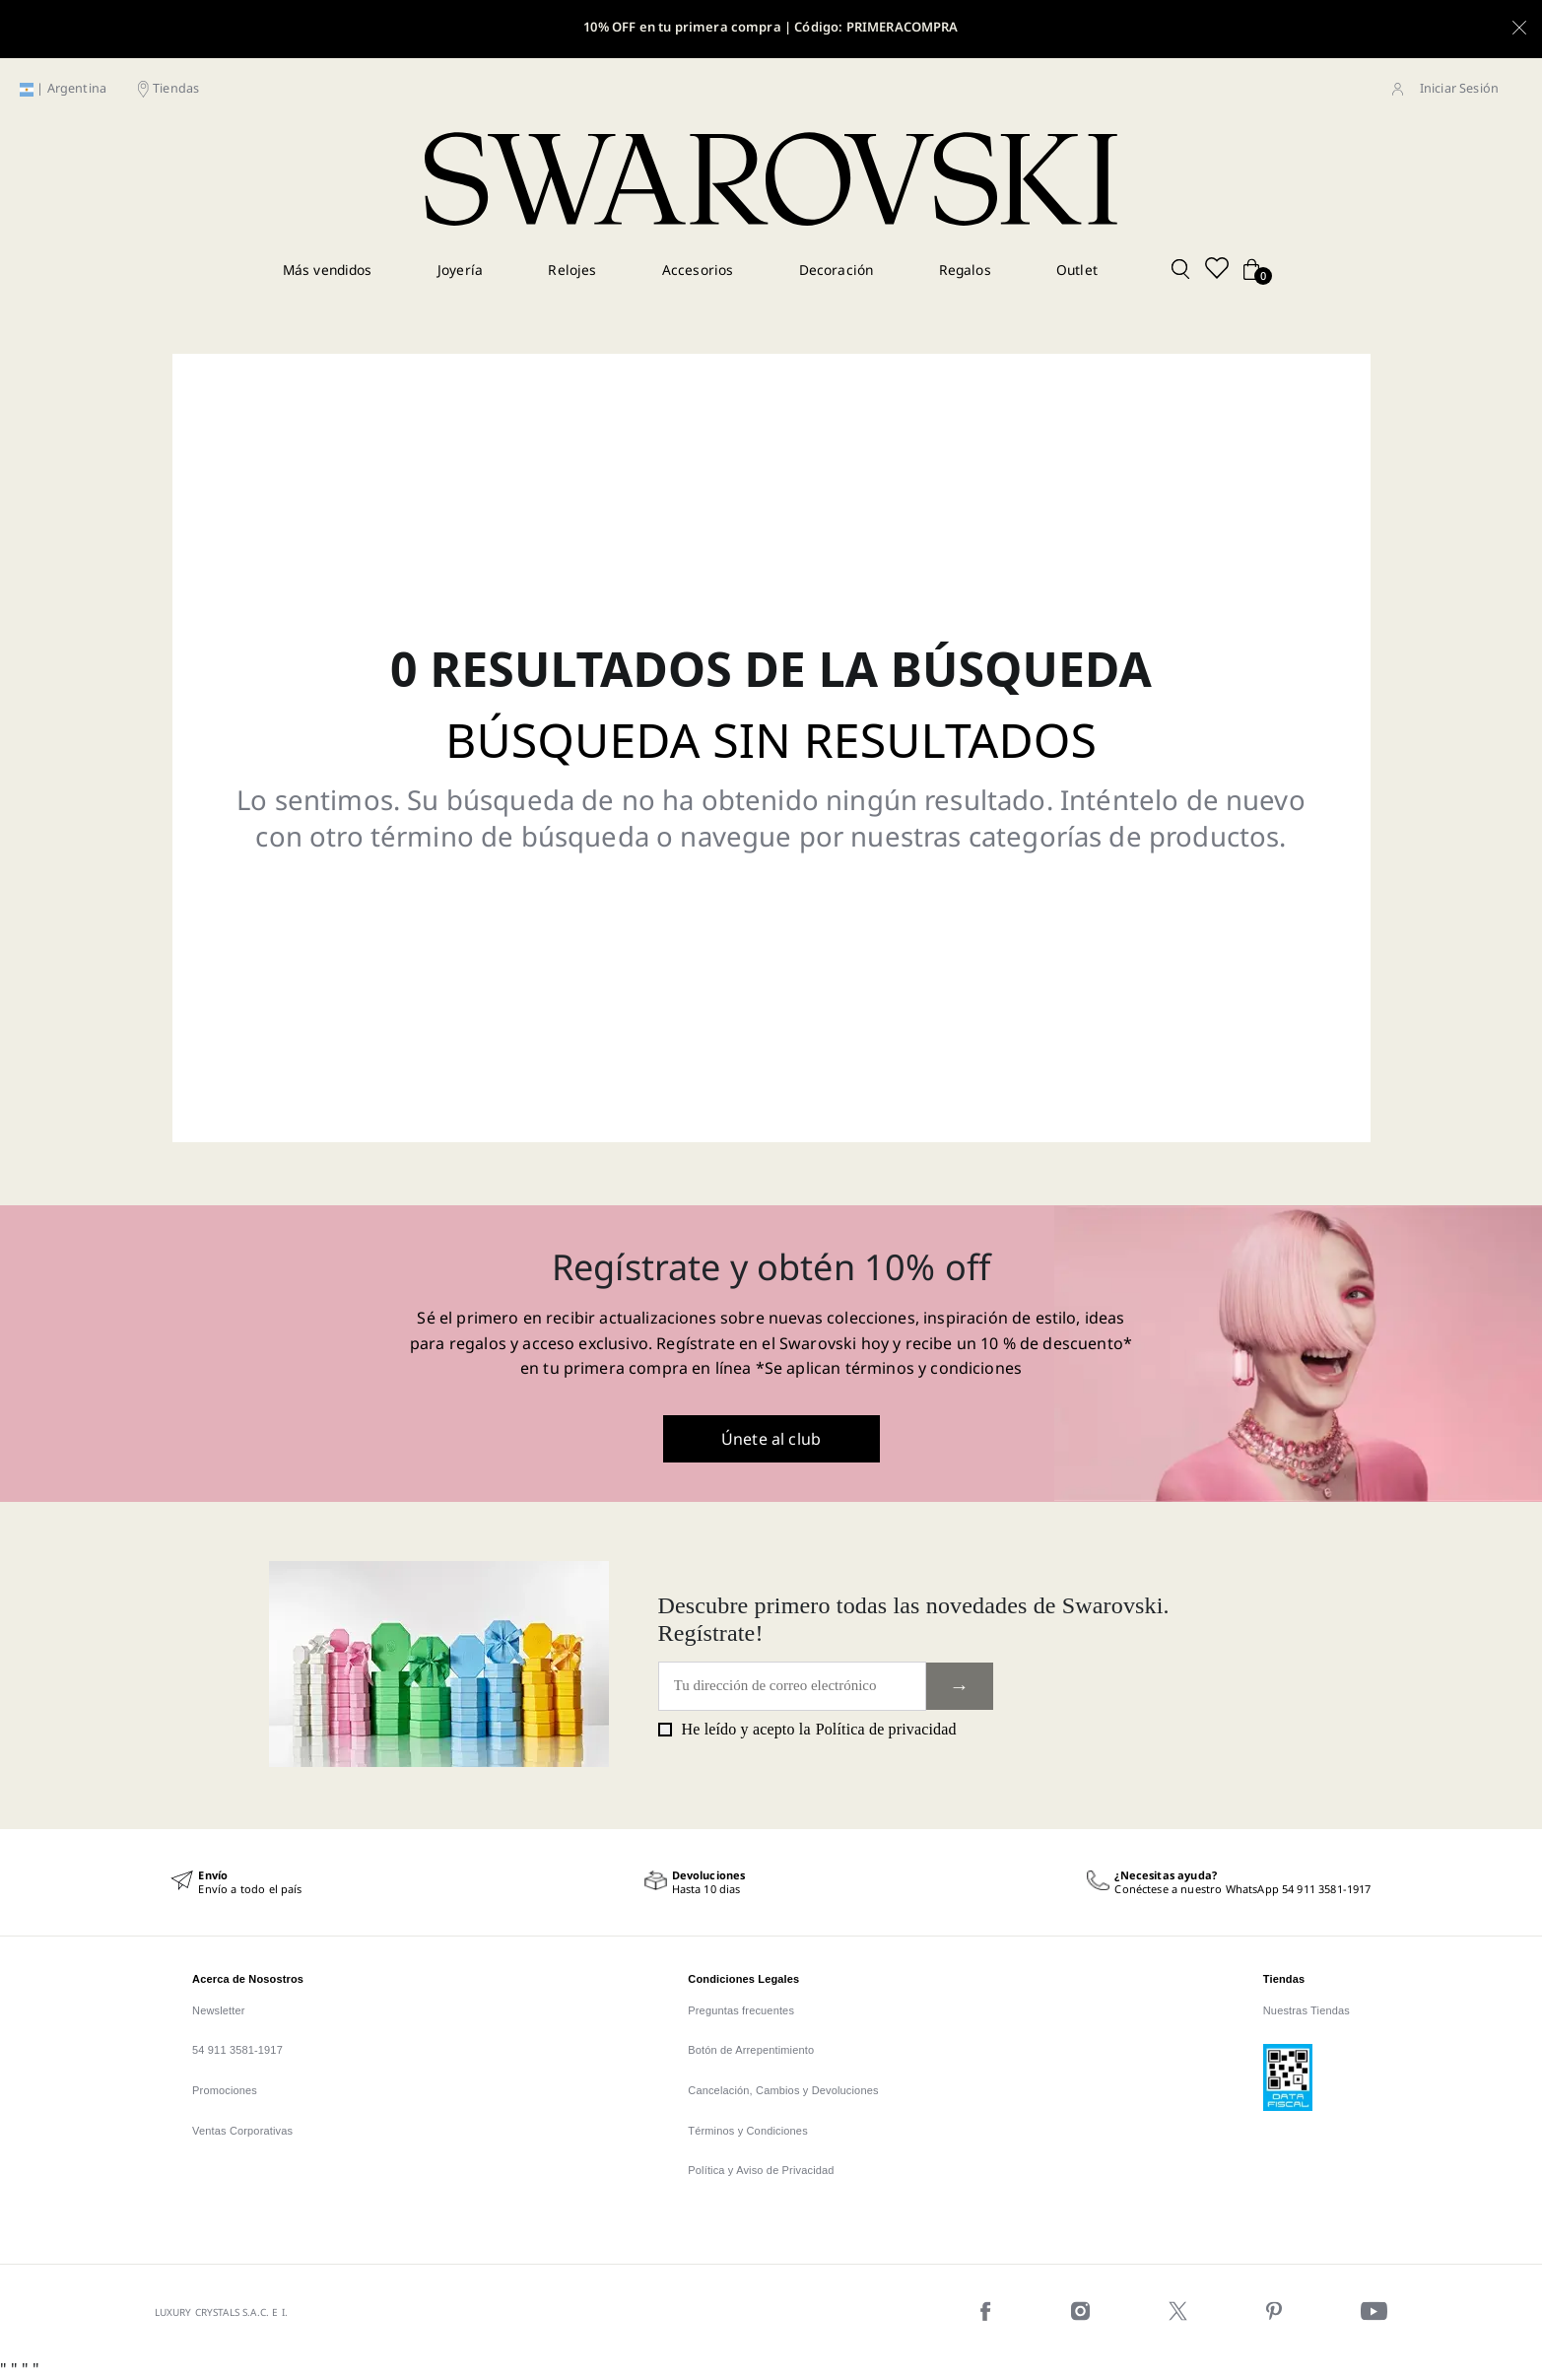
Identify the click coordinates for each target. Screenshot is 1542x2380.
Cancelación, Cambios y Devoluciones (783, 2090)
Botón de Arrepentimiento (751, 2050)
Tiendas (176, 88)
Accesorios (698, 269)
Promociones (224, 2090)
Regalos (965, 269)
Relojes (572, 269)
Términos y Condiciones (748, 2131)
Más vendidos (327, 269)
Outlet (1077, 269)
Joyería (460, 269)
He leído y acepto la (807, 1729)
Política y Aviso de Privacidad (761, 2170)
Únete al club (771, 1439)
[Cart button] (1251, 270)
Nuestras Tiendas (1306, 2010)
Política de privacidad (886, 1729)
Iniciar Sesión (1459, 88)
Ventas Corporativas (242, 2131)
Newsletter (218, 2010)
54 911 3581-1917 (237, 2050)
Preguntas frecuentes (741, 2010)
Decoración (836, 269)
